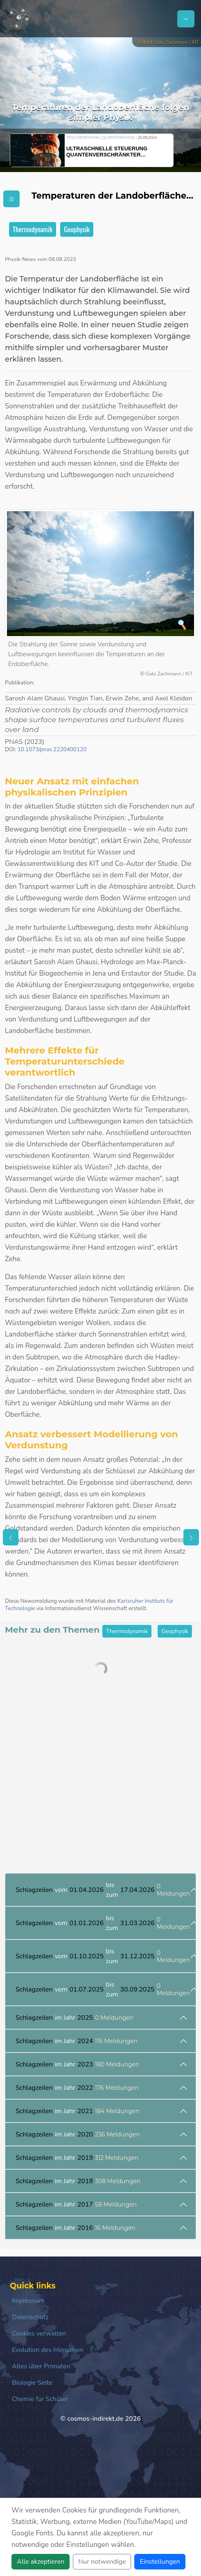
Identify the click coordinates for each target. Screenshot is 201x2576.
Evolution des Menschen (47, 2349)
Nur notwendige (102, 2561)
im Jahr (75, 2018)
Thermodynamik (32, 229)
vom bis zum (103, 1889)
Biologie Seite (32, 2382)
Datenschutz (30, 2317)
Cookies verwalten (39, 2333)
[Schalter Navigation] (185, 18)
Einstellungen (160, 2561)
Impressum (28, 2300)
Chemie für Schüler (40, 2399)
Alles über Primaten (41, 2366)
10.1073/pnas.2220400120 (52, 749)
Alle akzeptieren (40, 2561)
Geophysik (77, 229)
